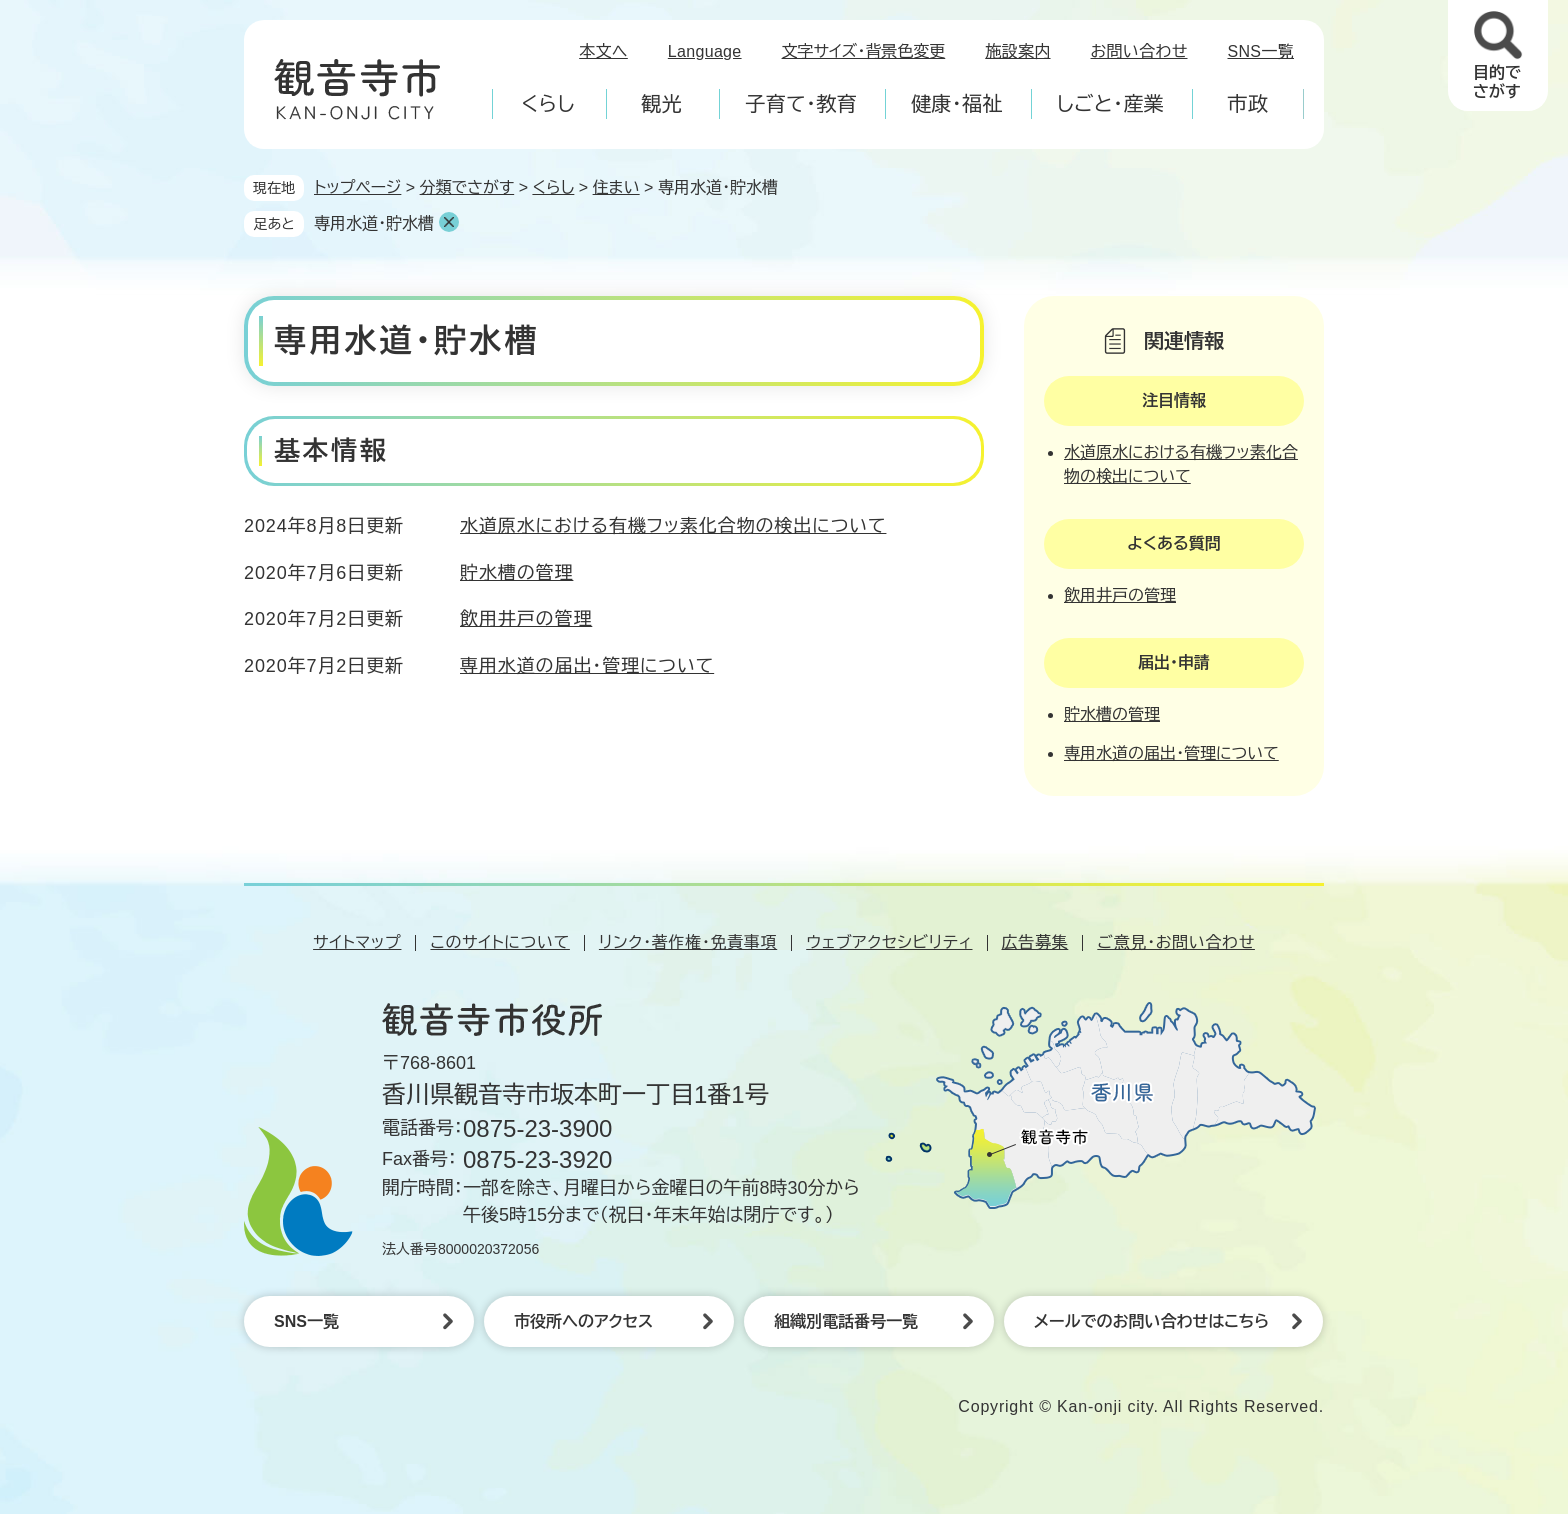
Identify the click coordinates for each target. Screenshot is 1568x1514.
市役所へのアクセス (583, 1321)
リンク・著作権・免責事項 (688, 942)
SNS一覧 (1261, 51)
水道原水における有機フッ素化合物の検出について (673, 526)
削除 (449, 222)
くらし (553, 187)
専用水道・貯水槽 (374, 223)
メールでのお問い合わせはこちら (1151, 1321)
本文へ (603, 51)
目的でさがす (1497, 82)
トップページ (357, 187)
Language (705, 51)
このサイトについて (499, 942)
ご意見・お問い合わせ (1176, 942)
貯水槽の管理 (516, 573)
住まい (616, 187)
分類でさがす (467, 187)
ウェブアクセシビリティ (889, 942)
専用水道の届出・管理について (587, 666)
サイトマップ (357, 942)
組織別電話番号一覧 (846, 1321)
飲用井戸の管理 (526, 619)
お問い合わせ (1139, 51)
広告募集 (1035, 942)
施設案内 (1017, 51)
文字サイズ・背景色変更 (864, 51)
